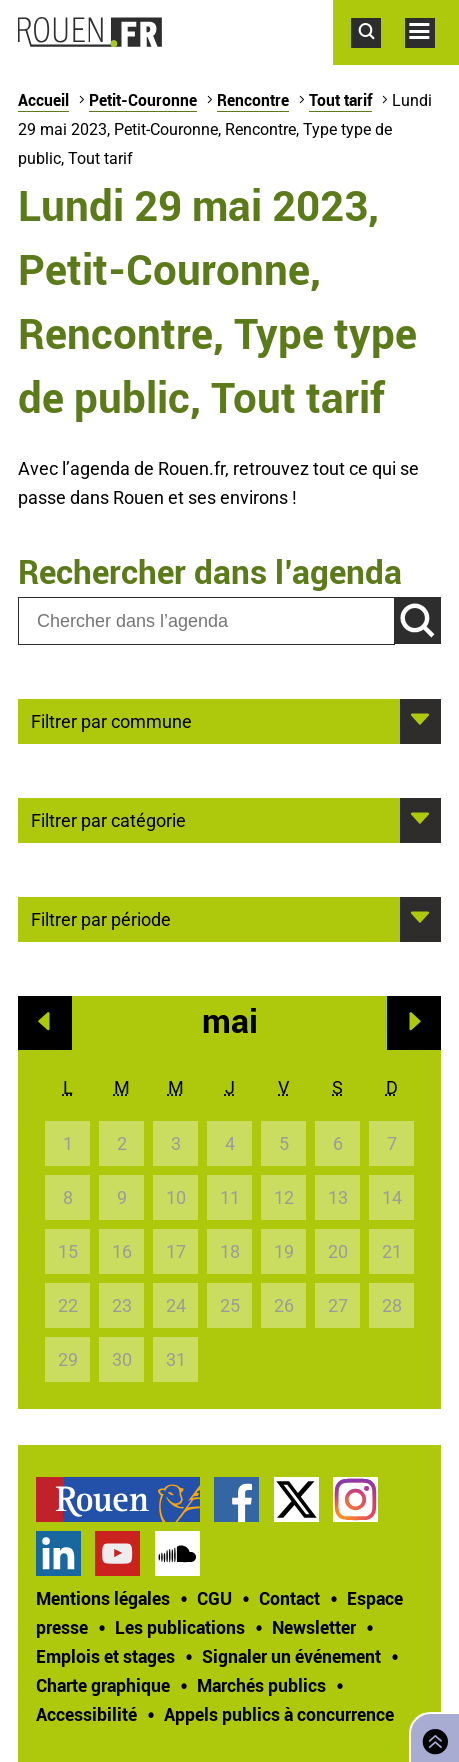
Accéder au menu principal (432, 58)
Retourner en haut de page (431, 1735)
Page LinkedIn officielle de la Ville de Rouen (58, 1553)
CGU (214, 1598)
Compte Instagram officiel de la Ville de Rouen (355, 1499)
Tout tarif (340, 100)
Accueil (43, 100)
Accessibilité (86, 1714)
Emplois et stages (105, 1656)
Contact (289, 1598)
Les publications (180, 1627)
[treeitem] (125, 1499)
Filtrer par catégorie (108, 819)
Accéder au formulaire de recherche (378, 58)
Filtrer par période (101, 918)
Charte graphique (103, 1685)
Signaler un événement (291, 1656)
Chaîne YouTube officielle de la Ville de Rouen (117, 1553)
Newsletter (314, 1627)
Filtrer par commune (111, 720)
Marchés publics (261, 1685)
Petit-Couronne (143, 100)
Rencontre (253, 100)
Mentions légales (103, 1598)
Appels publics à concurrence (279, 1714)
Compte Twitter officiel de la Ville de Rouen (296, 1499)
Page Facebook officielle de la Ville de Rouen (236, 1499)
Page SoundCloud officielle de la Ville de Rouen (177, 1553)
